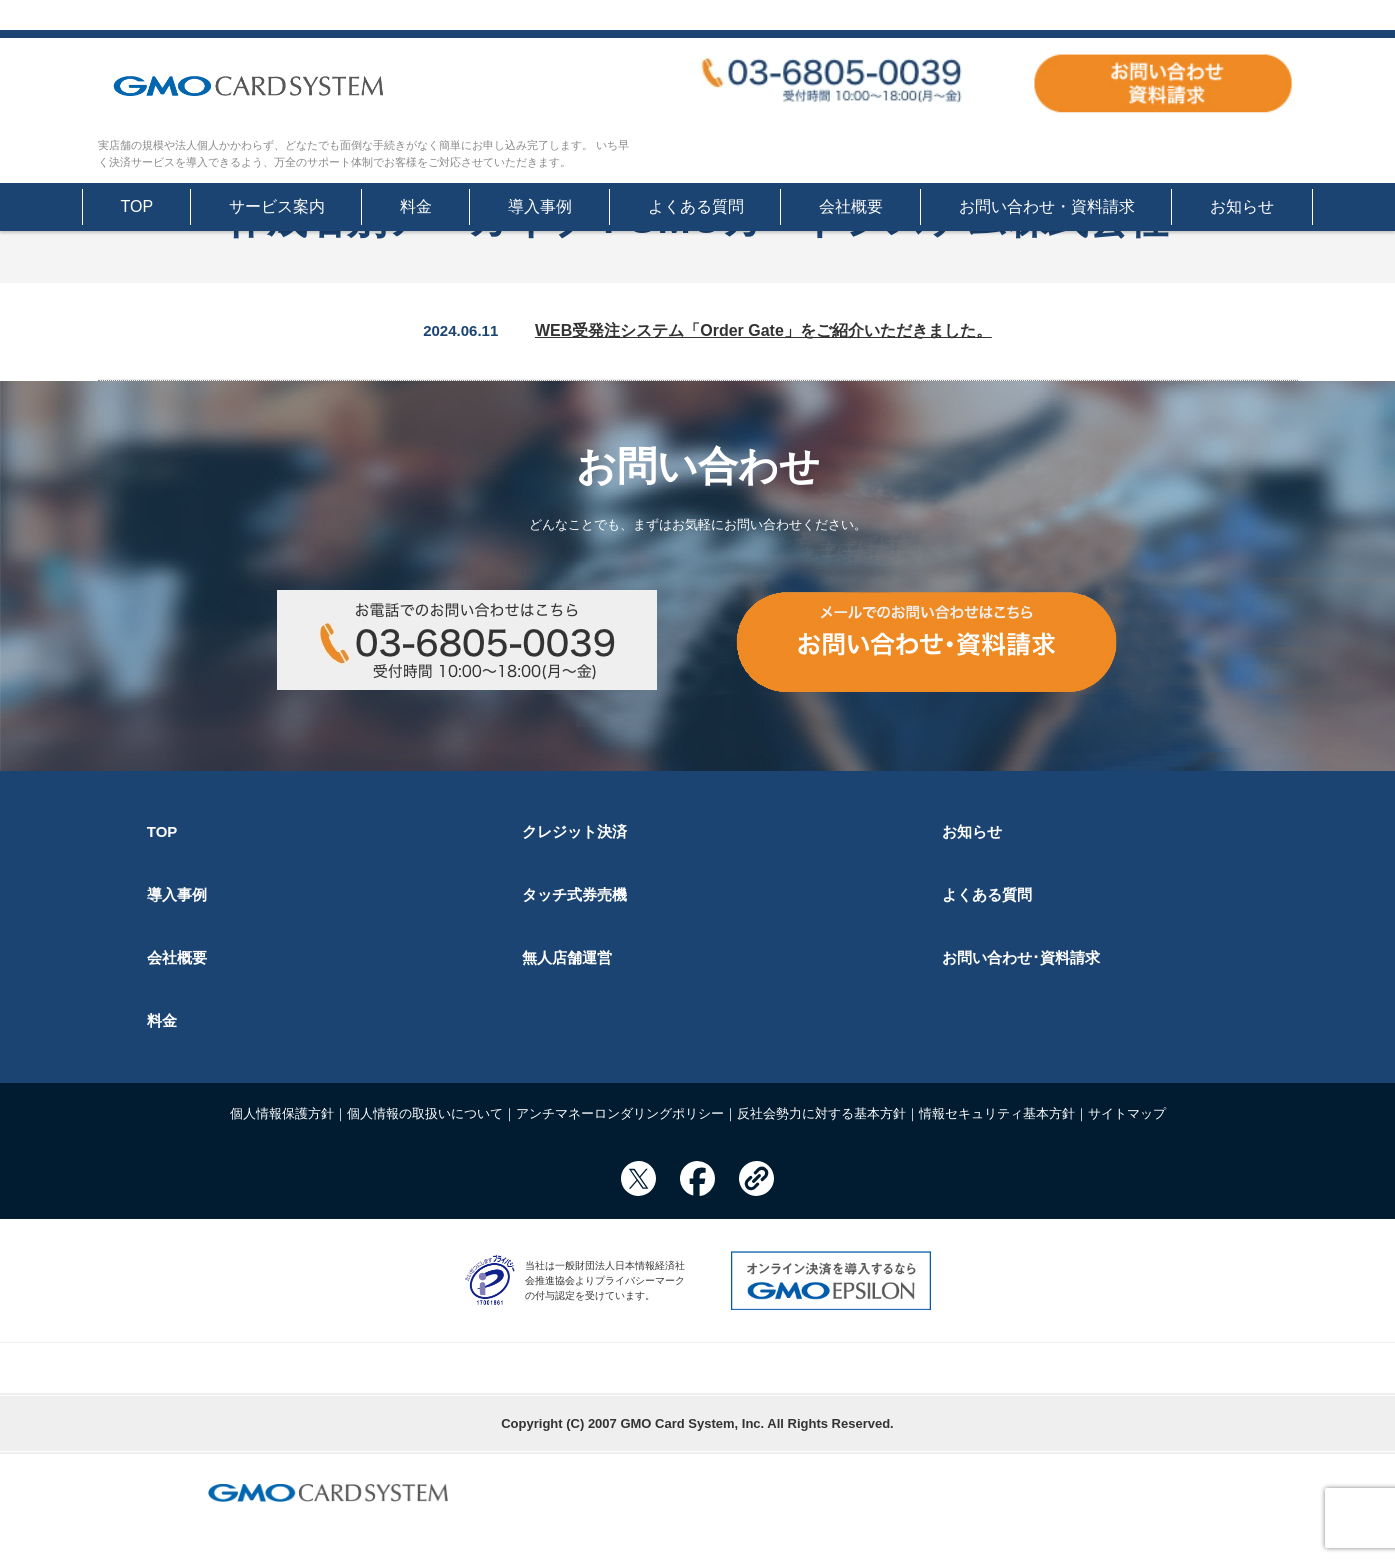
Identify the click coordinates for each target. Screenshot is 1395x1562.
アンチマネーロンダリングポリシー (620, 1113)
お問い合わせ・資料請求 (1047, 206)
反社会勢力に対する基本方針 (821, 1113)
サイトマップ (1127, 1113)
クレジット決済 (574, 831)
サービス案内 (277, 206)
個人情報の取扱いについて (425, 1113)
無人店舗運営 (567, 957)
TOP (137, 206)
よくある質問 (696, 206)
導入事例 (540, 206)
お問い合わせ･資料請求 (1021, 957)
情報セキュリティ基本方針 (997, 1113)
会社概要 (851, 206)
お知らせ (1242, 206)
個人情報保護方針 (282, 1113)
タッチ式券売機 (574, 894)
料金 (416, 206)
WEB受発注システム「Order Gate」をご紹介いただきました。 (763, 330)
